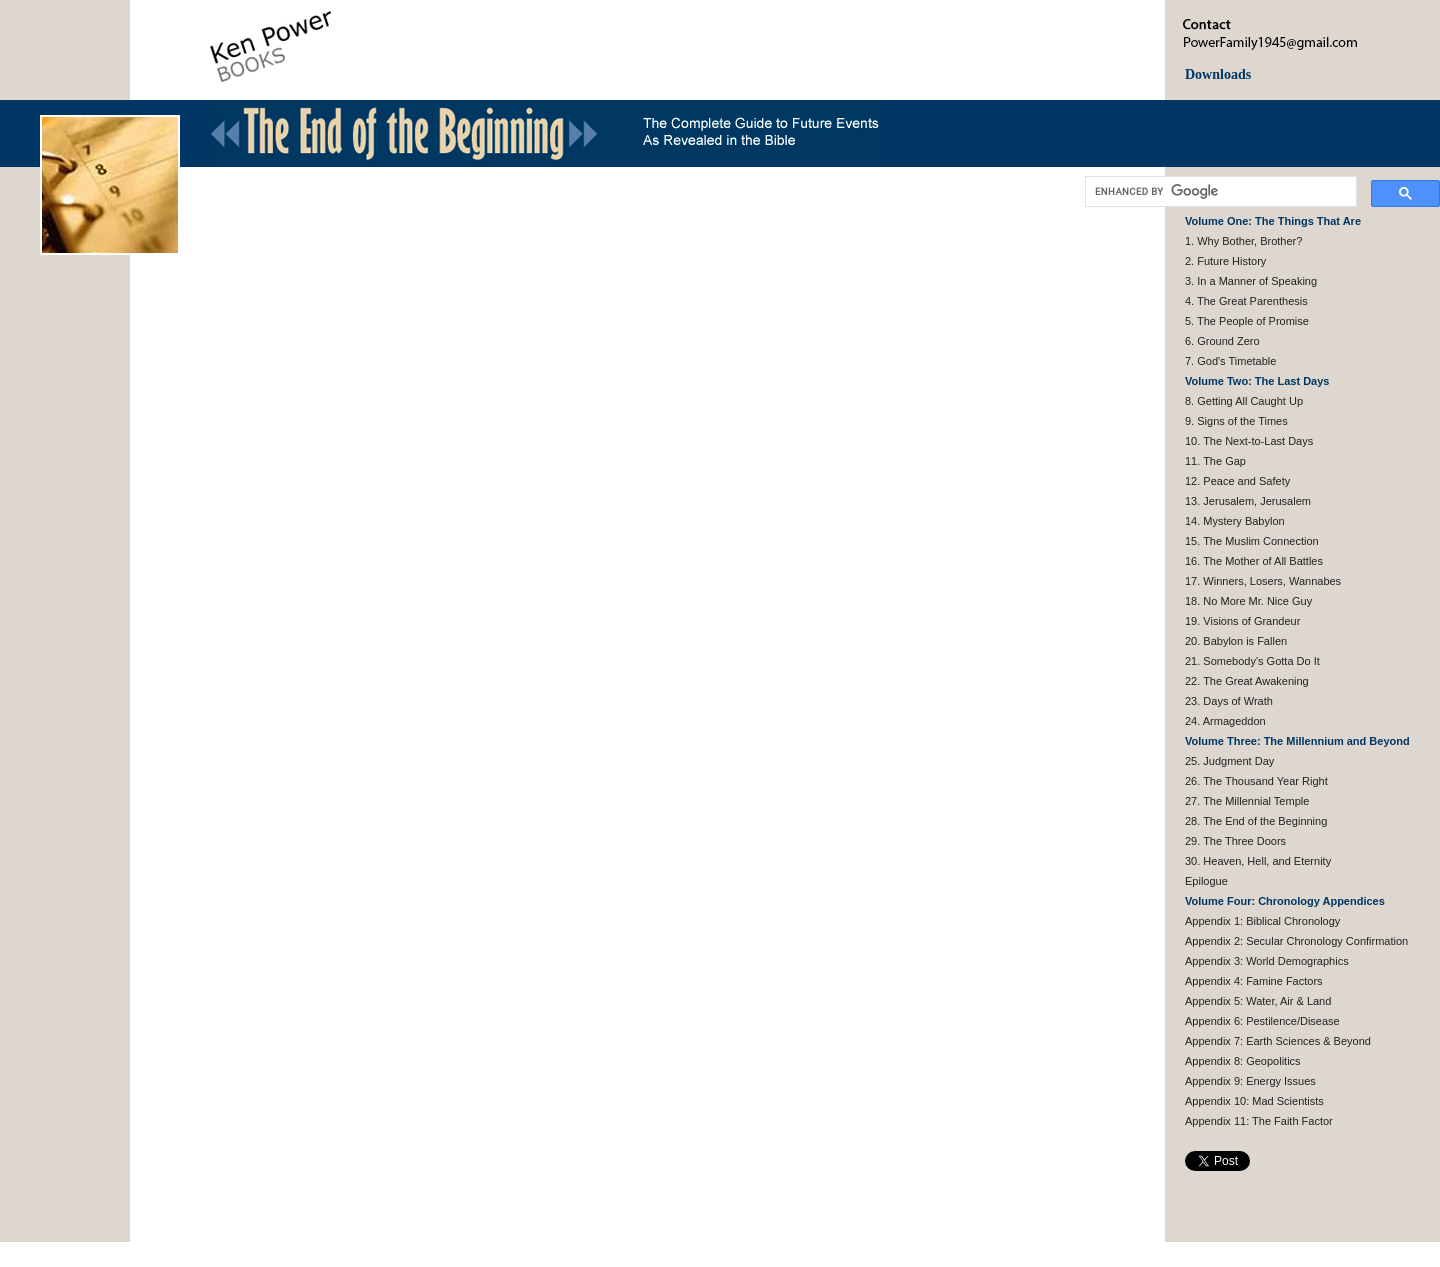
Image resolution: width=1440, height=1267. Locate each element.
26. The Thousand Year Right (1256, 781)
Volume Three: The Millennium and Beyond (1297, 741)
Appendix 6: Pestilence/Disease (1262, 1021)
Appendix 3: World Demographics (1267, 961)
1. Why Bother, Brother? (1243, 241)
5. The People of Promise (1247, 321)
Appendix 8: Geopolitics (1243, 1061)
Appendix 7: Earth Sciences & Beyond (1278, 1041)
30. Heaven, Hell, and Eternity (1258, 861)
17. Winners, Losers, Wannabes (1263, 581)
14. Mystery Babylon (1235, 521)
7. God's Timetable (1230, 361)
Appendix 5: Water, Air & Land (1258, 1001)
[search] (1219, 192)
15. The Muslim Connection (1252, 541)
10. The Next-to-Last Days (1249, 441)
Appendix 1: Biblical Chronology (1262, 921)
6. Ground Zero (1222, 341)
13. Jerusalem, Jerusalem (1248, 501)
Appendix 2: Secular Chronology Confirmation (1296, 941)
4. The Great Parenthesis (1246, 301)
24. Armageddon (1225, 721)
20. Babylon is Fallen (1236, 641)
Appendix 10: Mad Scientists (1254, 1101)
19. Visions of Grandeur (1242, 621)
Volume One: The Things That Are (1273, 221)
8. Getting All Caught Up (1244, 401)
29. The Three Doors (1235, 841)
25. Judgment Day (1229, 761)
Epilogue (1206, 881)
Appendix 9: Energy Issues (1250, 1081)
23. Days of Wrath (1229, 701)
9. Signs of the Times (1236, 421)
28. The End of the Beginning (1256, 821)
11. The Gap (1215, 461)
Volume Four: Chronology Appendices (1285, 901)
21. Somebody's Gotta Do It (1252, 661)
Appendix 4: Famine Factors (1254, 981)
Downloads (1218, 74)
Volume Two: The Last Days (1257, 381)
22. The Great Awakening (1247, 681)
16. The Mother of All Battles (1254, 561)
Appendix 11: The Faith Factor (1259, 1121)
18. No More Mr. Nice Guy (1248, 601)
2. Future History (1225, 261)
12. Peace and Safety (1237, 481)
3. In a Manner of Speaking (1251, 281)
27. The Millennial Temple (1247, 801)
